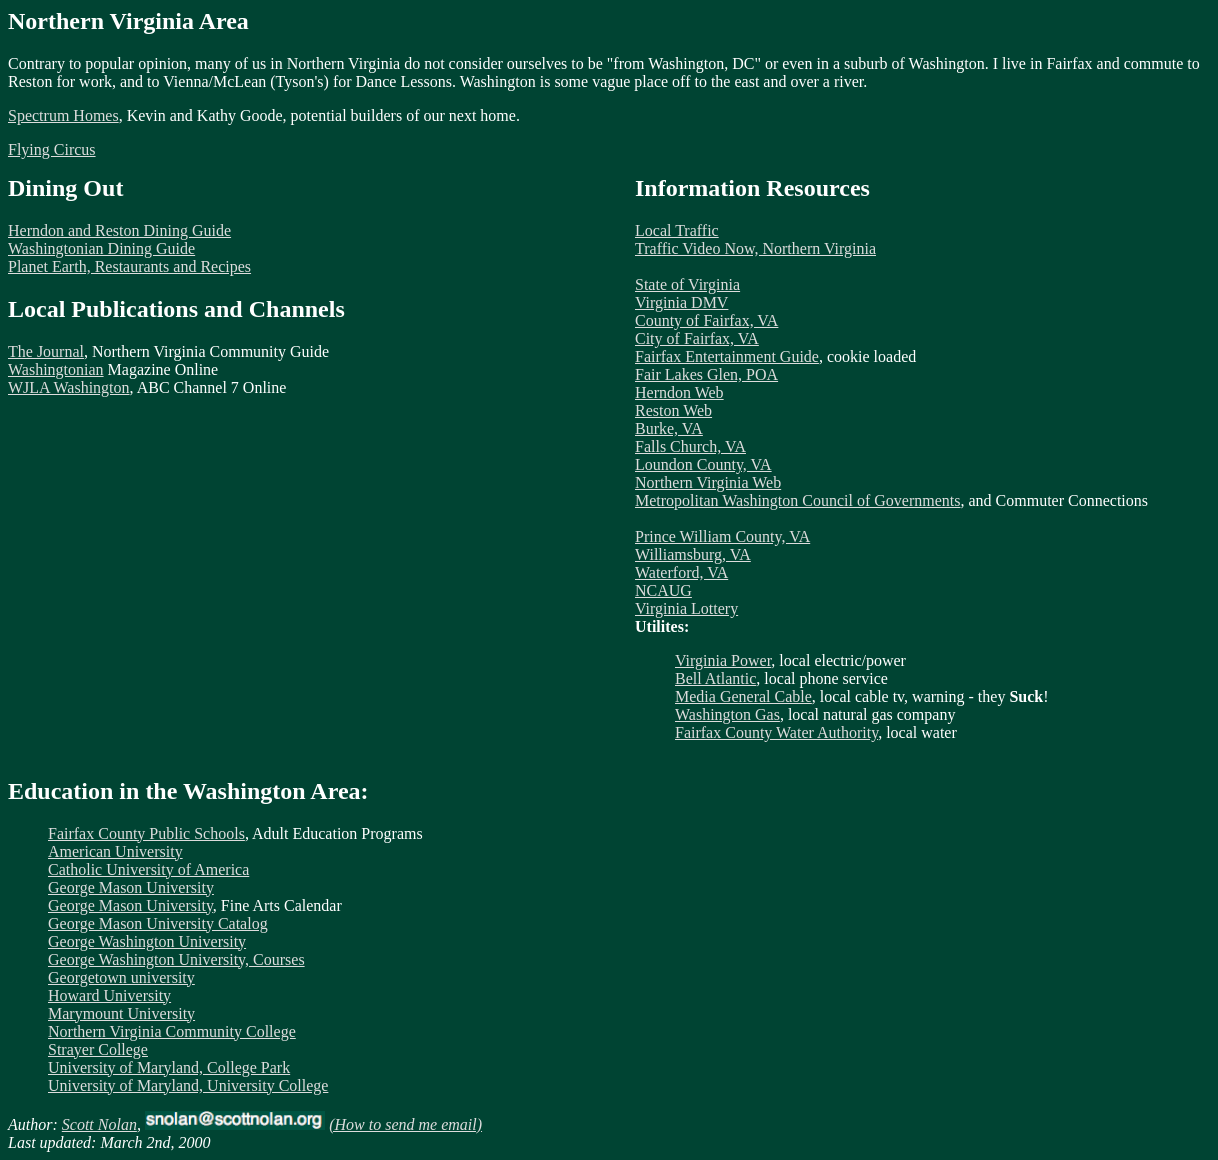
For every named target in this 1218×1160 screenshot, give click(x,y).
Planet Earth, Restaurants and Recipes (129, 266)
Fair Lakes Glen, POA (706, 374)
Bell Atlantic (715, 678)
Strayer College (98, 1049)
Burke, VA (669, 428)
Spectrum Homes (63, 115)
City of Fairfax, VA (697, 338)
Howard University (109, 995)
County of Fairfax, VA (706, 320)
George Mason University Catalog (158, 923)
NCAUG (663, 590)
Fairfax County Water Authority (776, 732)
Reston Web (673, 410)
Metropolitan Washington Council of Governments (797, 500)
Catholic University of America (148, 869)
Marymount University (121, 1013)
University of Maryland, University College (188, 1085)
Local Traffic (677, 230)
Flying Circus (52, 149)
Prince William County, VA (722, 536)
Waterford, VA (681, 572)
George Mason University (131, 887)
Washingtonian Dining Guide (101, 248)
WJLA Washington (69, 387)
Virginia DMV (681, 302)
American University (115, 851)
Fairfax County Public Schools (146, 833)
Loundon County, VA (703, 464)
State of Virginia (687, 284)
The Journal (46, 351)
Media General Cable (743, 696)
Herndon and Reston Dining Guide (119, 230)
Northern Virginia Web (708, 482)
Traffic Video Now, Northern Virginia (755, 248)
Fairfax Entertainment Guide (727, 356)
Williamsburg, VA (693, 554)
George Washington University (147, 941)
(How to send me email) (405, 1124)
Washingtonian (56, 369)
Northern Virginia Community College (172, 1031)
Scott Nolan (99, 1124)
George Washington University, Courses (176, 959)
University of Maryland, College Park (169, 1067)
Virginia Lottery (686, 608)
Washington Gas (727, 714)
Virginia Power (723, 660)
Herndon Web (679, 392)
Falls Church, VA (690, 446)
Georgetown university (121, 977)
